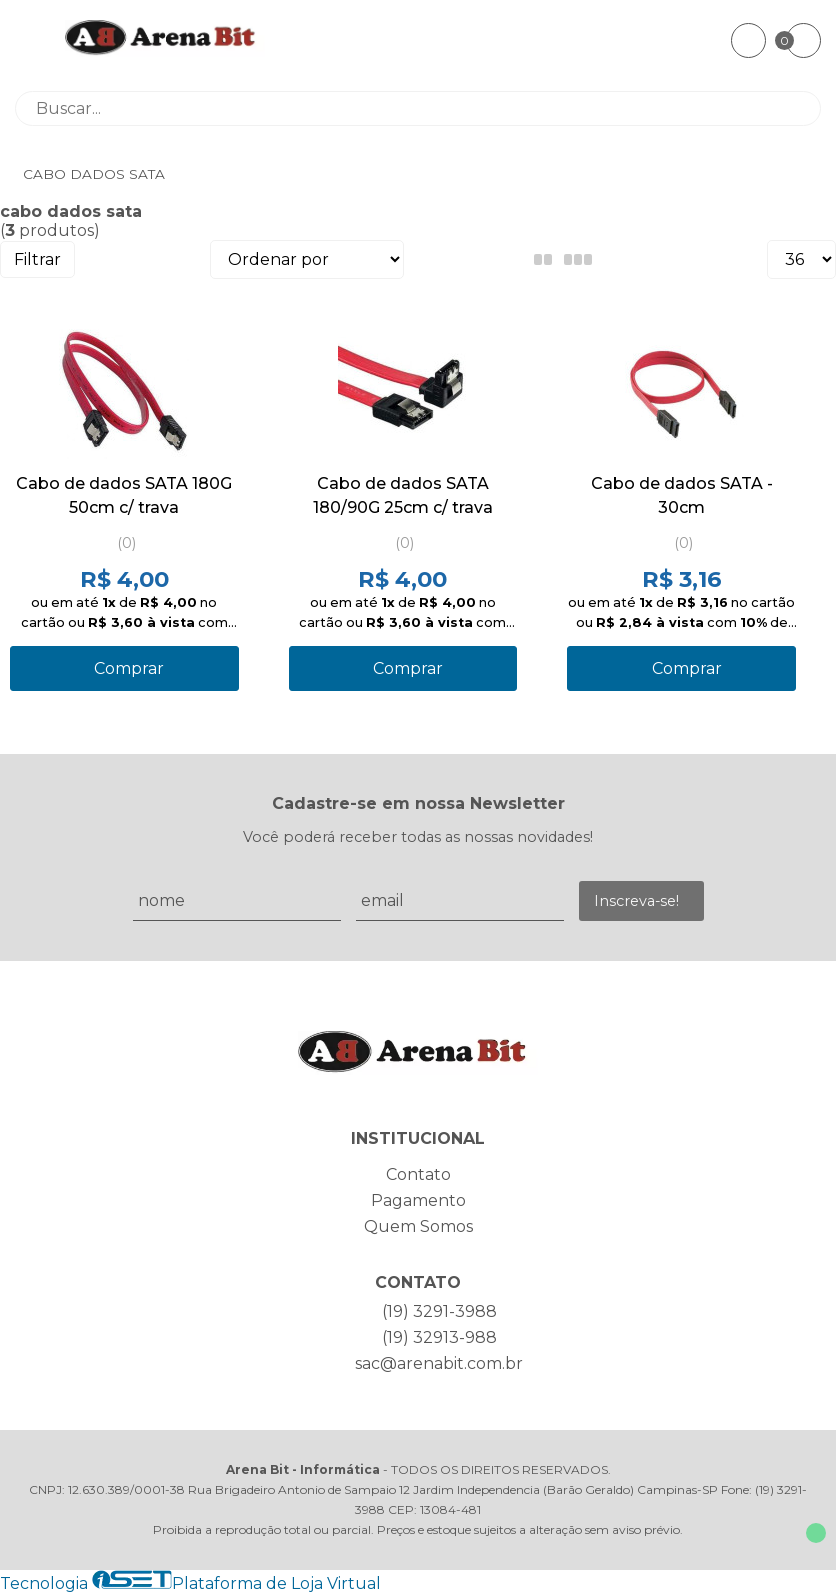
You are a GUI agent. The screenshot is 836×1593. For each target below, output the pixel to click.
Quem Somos (418, 1226)
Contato (418, 1174)
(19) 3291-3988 (439, 1311)
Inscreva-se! (636, 901)
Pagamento (418, 1200)
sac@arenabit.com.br (439, 1363)
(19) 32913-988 (439, 1337)
